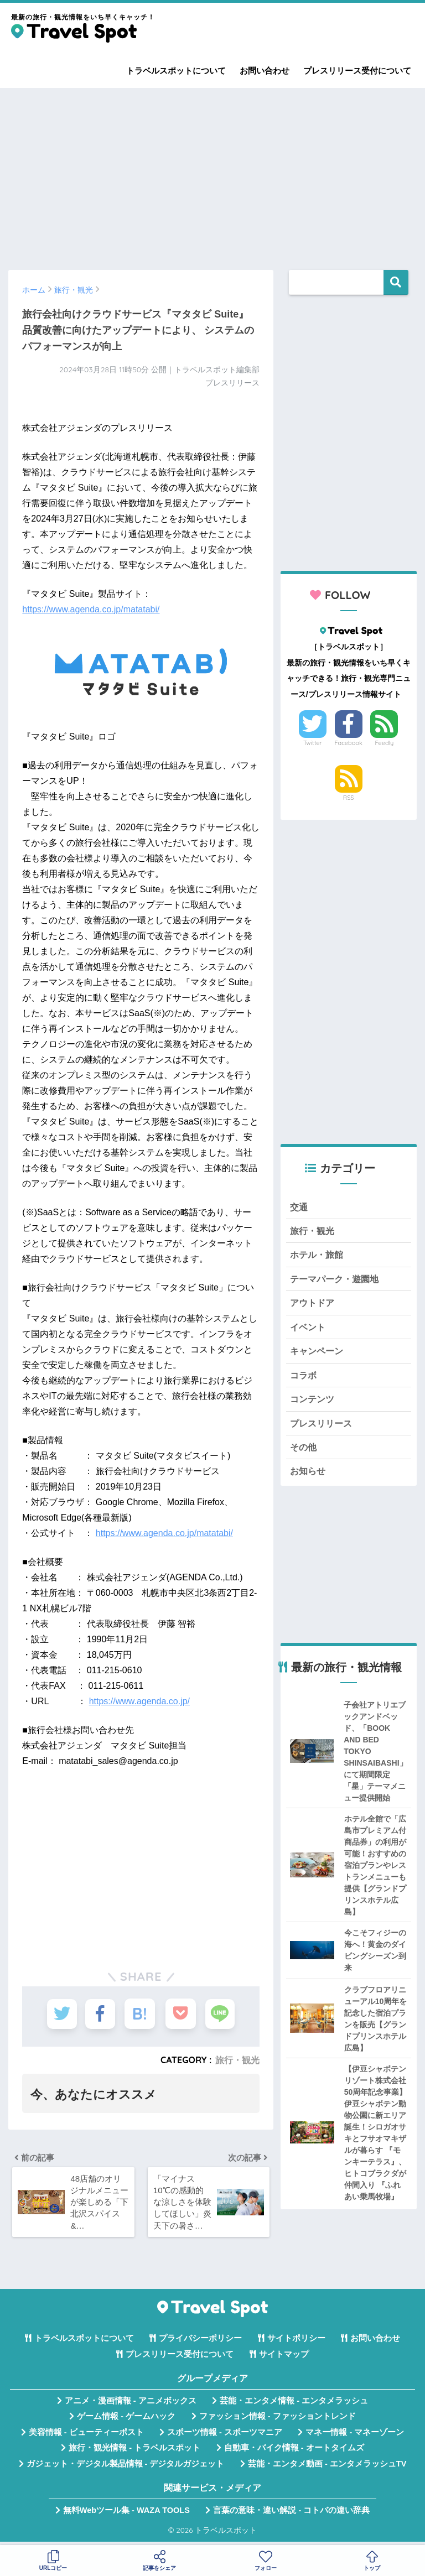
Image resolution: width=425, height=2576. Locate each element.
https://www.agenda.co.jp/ (139, 1701)
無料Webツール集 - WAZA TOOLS (126, 2514)
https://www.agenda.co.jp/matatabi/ (90, 609)
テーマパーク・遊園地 (337, 1281)
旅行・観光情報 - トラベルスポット (134, 2451)
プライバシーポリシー (200, 2342)
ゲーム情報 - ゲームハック (126, 2420)
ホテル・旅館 (318, 1256)
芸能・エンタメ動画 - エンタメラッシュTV (327, 2467)
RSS (348, 798)
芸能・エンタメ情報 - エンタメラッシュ (294, 2404)
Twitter (312, 743)
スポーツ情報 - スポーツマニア (224, 2436)
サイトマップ (284, 2358)
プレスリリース (323, 1428)
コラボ (304, 1378)
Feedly (384, 743)
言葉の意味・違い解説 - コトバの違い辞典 (291, 2514)
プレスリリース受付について (357, 70)
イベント (309, 1329)
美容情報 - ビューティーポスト (86, 2436)
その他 (304, 1452)
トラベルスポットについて (176, 70)
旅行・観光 (237, 2059)
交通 (299, 1207)
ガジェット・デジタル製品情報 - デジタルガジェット (126, 2467)
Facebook (348, 743)
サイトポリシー (296, 2342)
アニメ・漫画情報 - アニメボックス (130, 2404)
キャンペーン (318, 1354)
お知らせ (309, 1477)
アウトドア (313, 1305)
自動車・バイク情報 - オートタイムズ (294, 2451)
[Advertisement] (212, 173)
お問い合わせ (264, 70)
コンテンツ (313, 1403)
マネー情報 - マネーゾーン (354, 2436)
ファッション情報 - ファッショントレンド (277, 2420)
